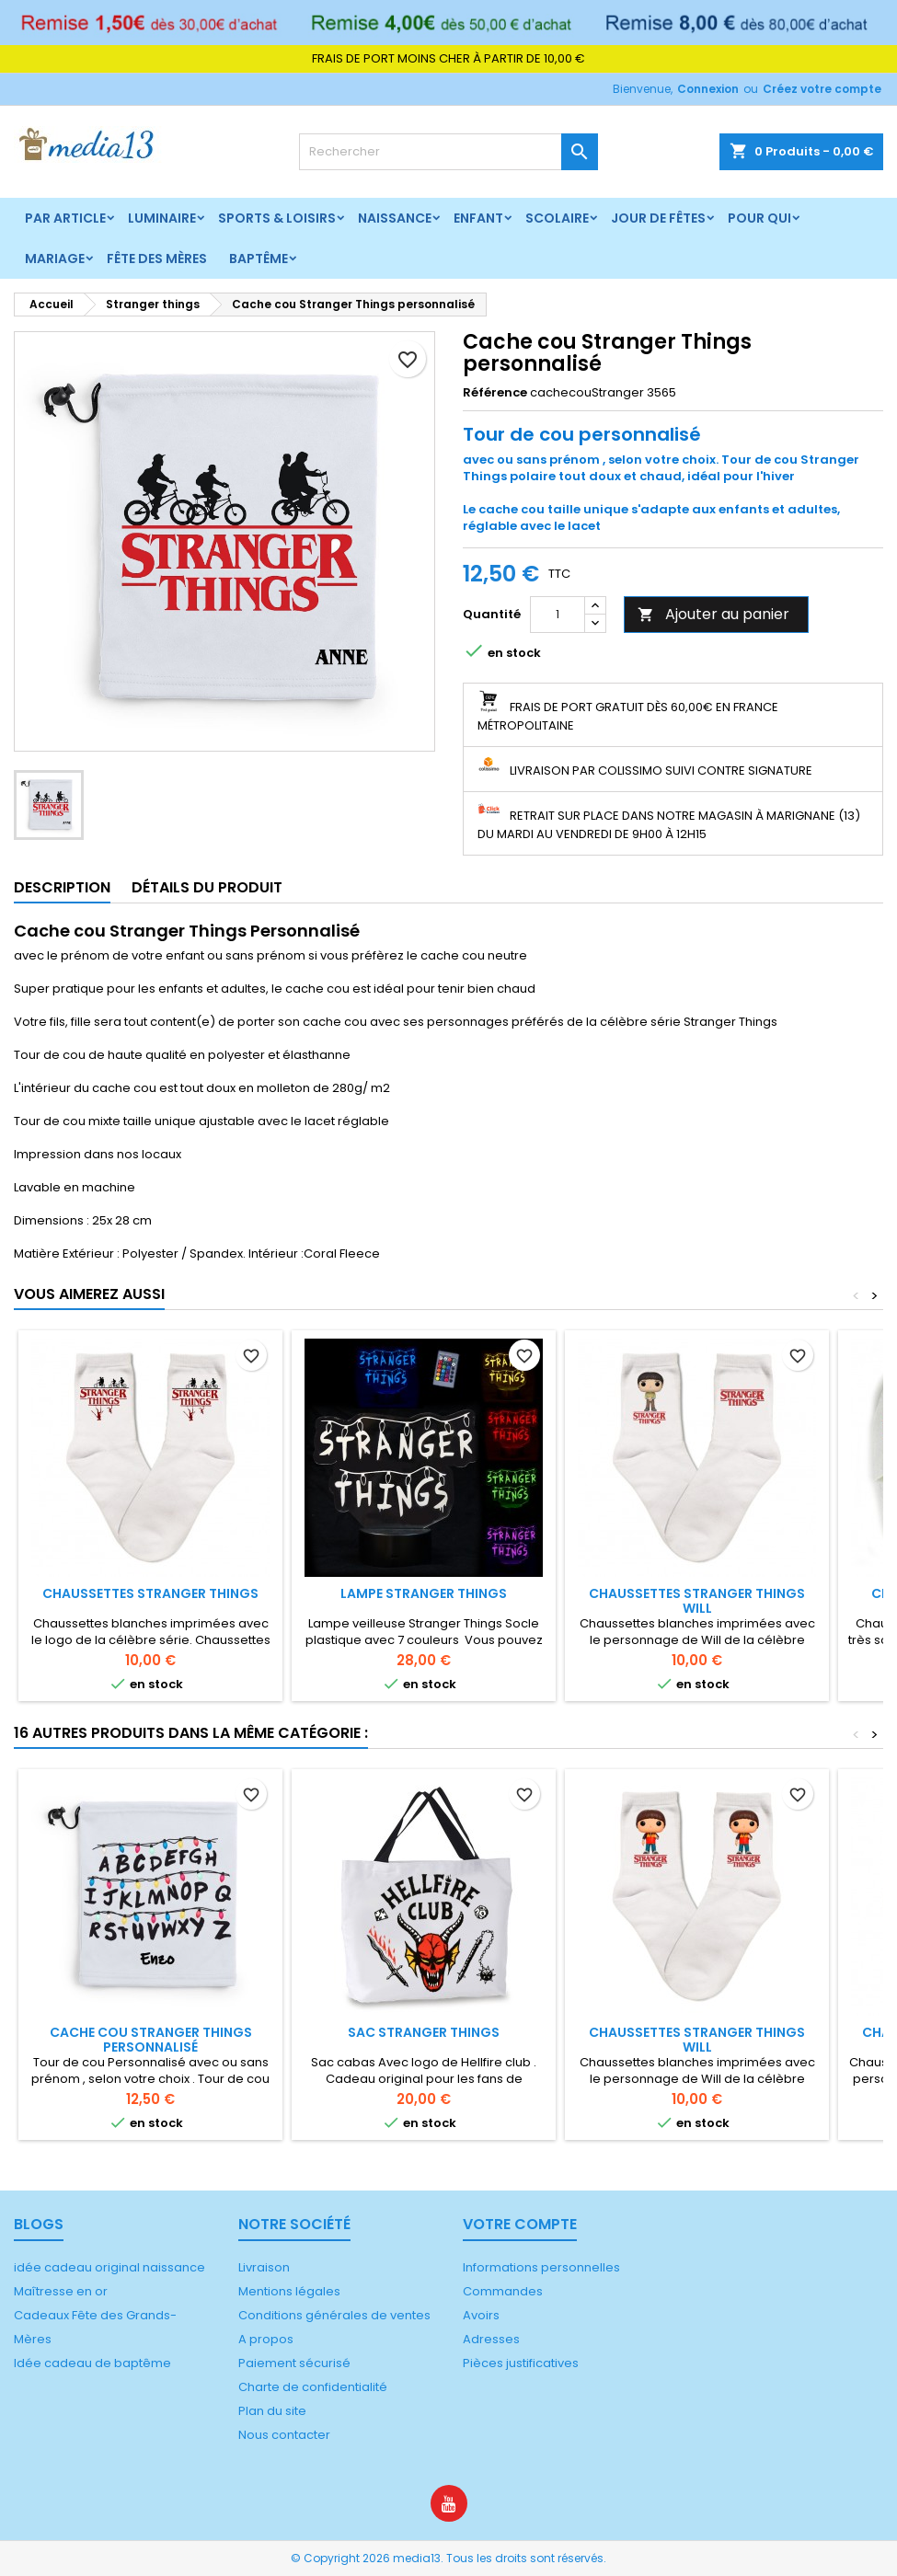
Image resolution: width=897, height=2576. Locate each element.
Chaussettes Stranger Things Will (697, 1600)
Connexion (708, 89)
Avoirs (481, 2315)
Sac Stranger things (424, 2032)
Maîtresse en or (61, 2291)
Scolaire (557, 218)
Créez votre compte (822, 89)
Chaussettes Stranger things (150, 1593)
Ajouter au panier (713, 614)
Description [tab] (62, 887)
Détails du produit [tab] (207, 887)
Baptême (258, 258)
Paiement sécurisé (294, 2363)
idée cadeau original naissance (109, 2267)
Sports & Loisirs (277, 218)
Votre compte (520, 2224)
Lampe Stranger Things (423, 1593)
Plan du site (272, 2411)
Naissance (394, 218)
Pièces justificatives (521, 2363)
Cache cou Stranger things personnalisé (151, 2039)
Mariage (55, 258)
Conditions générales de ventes (334, 2315)
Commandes (503, 2291)
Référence (495, 393)
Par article (65, 218)
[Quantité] (557, 614)
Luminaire (162, 218)
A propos (265, 2339)
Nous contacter (284, 2435)
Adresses (491, 2339)
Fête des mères (157, 258)
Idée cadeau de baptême (92, 2363)
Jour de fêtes (658, 218)
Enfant (478, 218)
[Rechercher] (448, 151)
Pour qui (759, 218)
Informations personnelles (541, 2267)
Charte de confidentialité (312, 2387)
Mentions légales (289, 2291)
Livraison (264, 2267)
